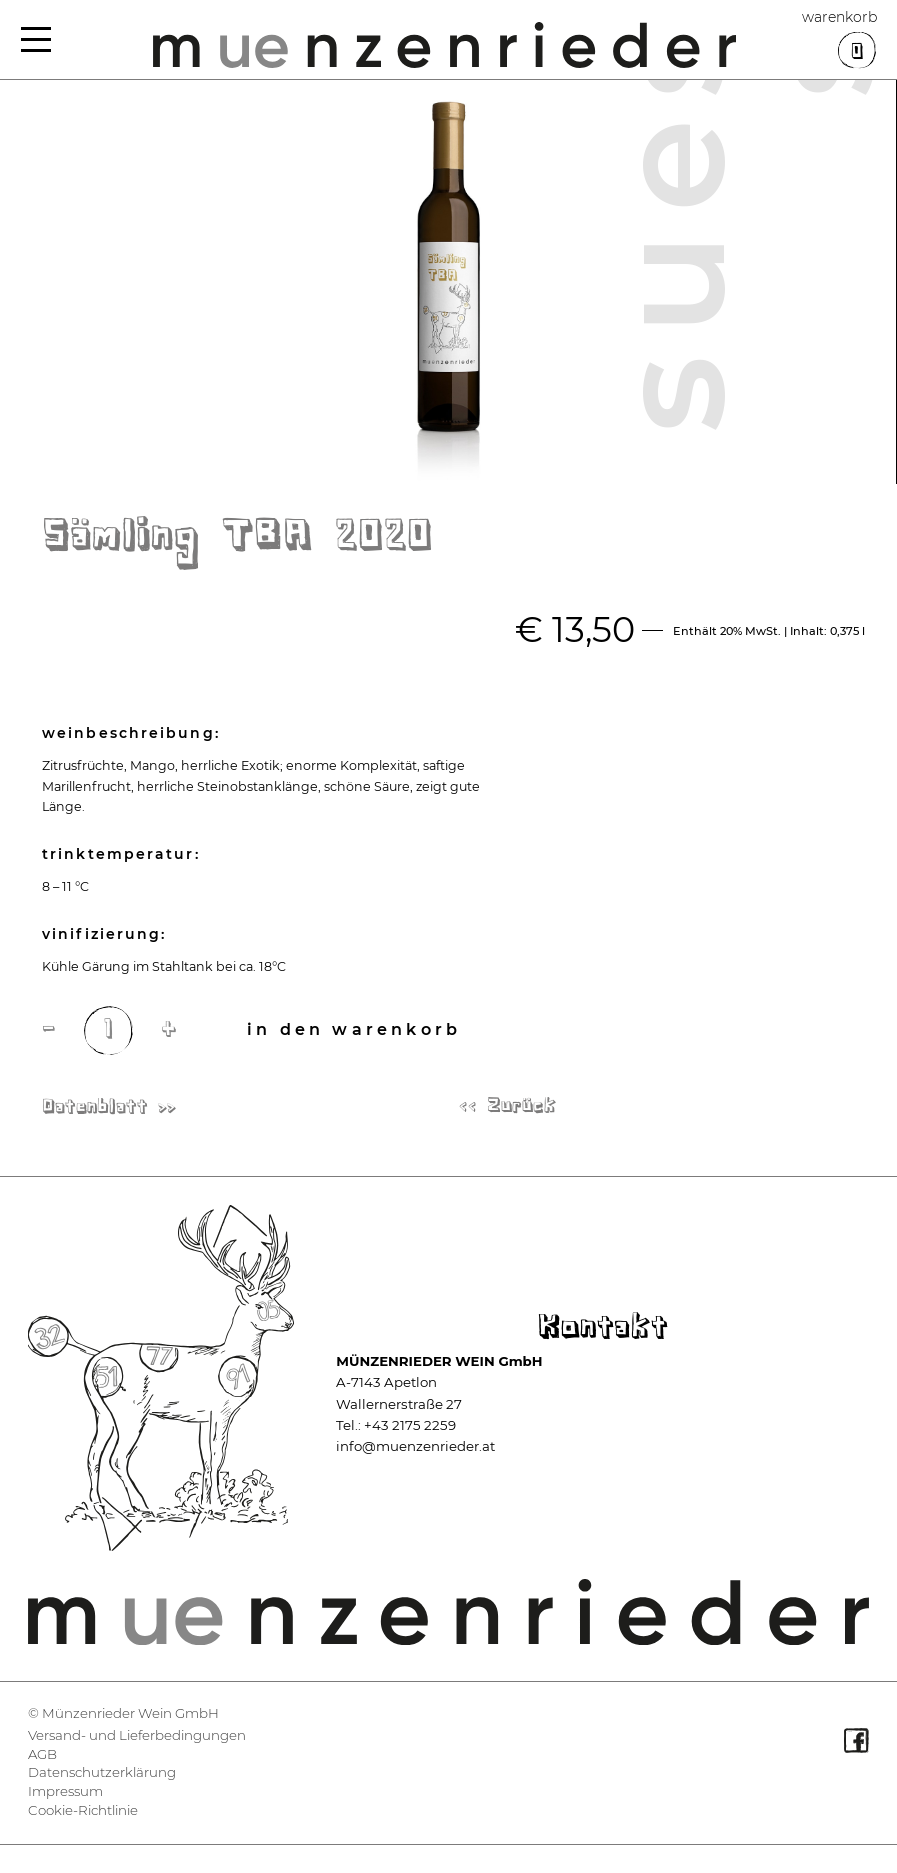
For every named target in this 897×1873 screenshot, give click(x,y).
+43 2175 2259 (410, 1425)
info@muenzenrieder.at (415, 1446)
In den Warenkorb (354, 1029)
